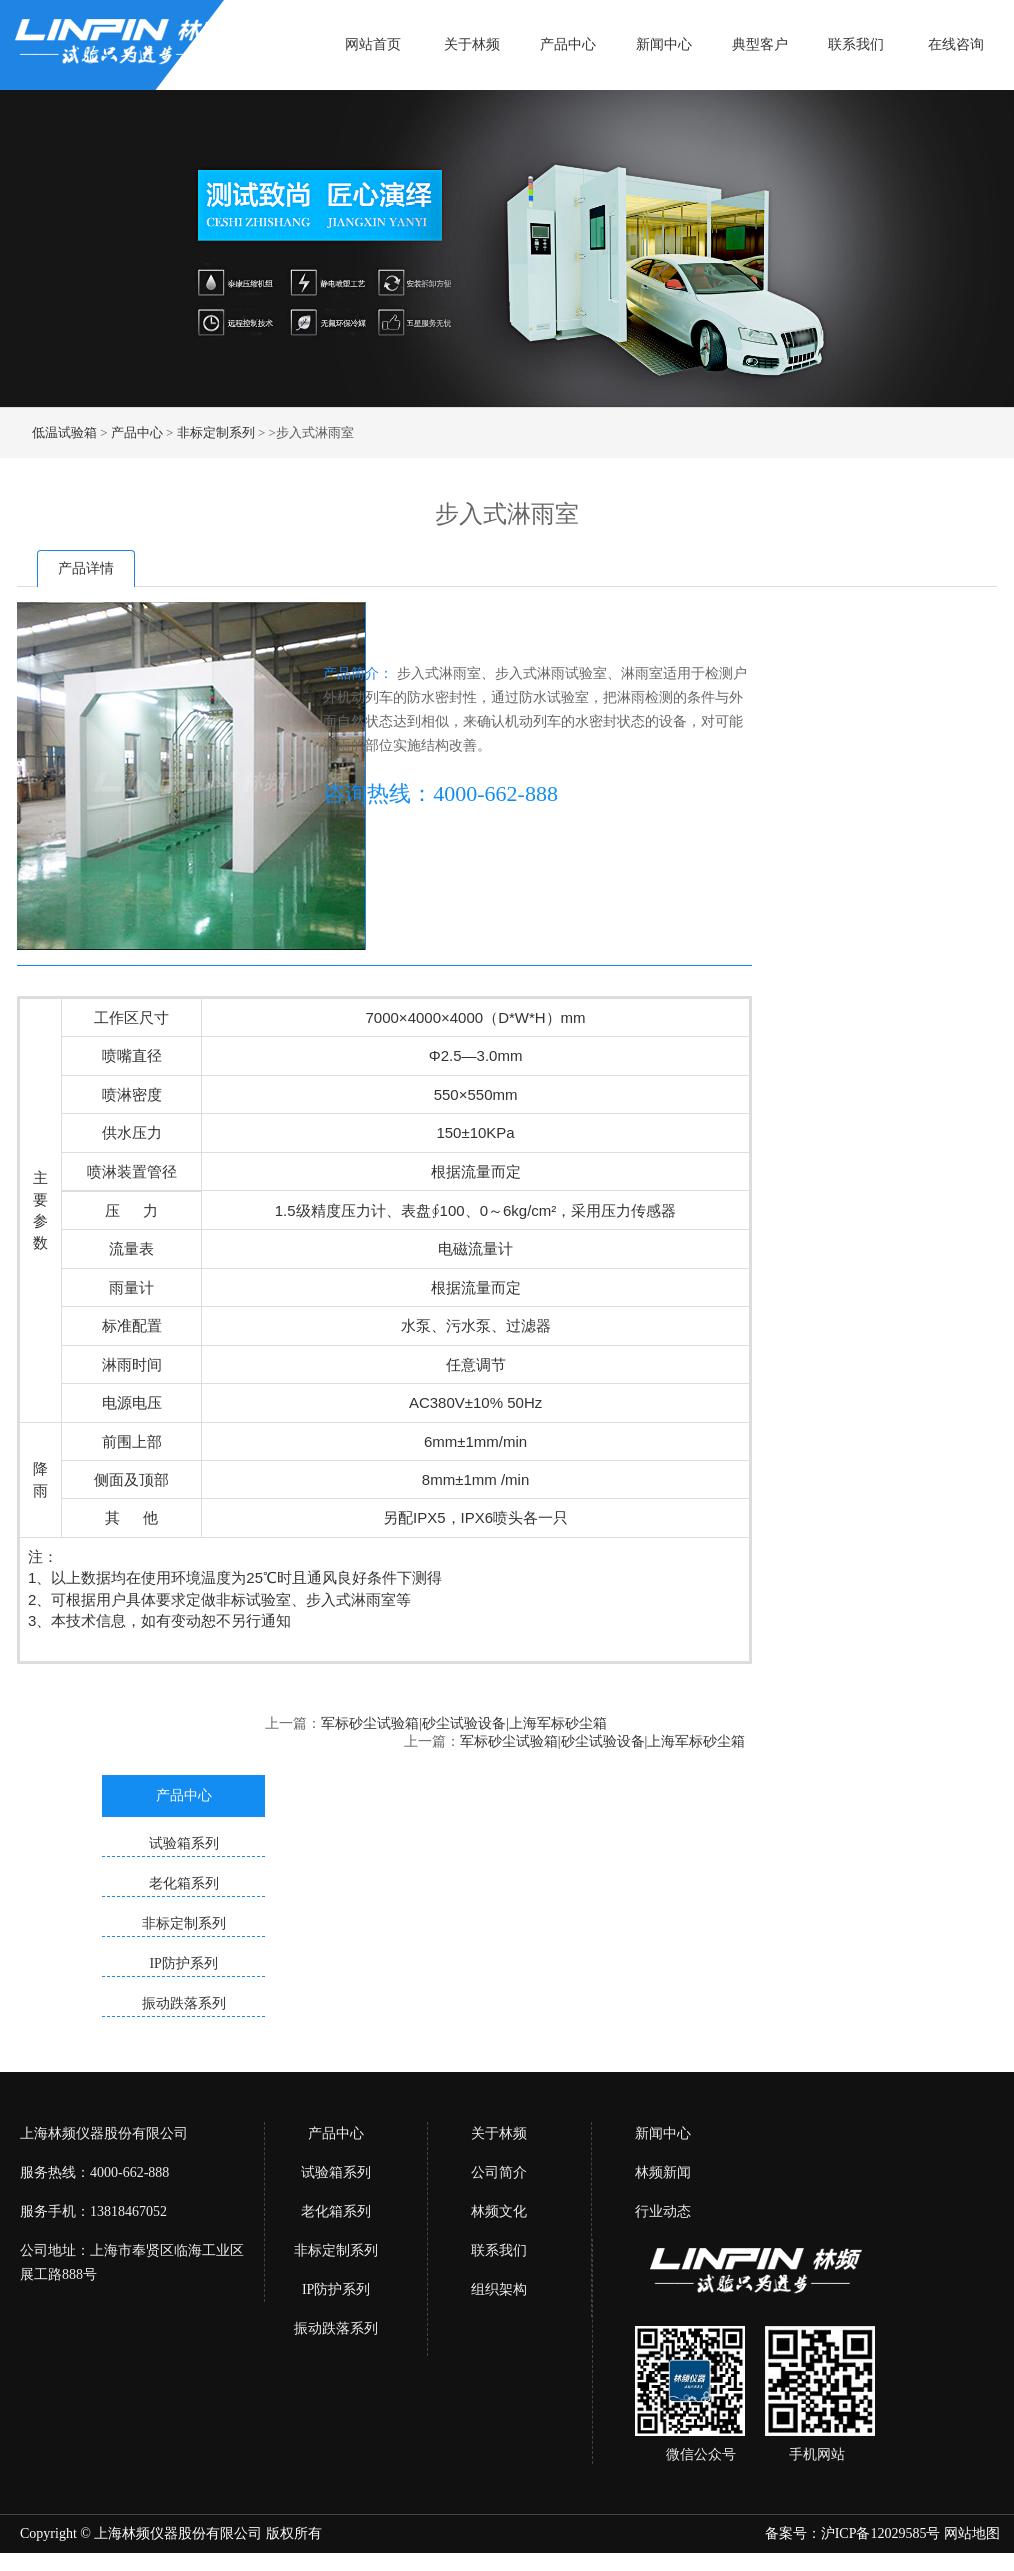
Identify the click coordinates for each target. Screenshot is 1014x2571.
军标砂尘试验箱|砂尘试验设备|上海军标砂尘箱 (464, 1723)
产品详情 (86, 568)
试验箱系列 (336, 2172)
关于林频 (472, 44)
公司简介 (499, 2172)
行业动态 (663, 2211)
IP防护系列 (336, 2289)
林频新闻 (663, 2172)
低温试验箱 (64, 432)
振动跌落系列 (336, 2328)
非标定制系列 (216, 432)
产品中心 (568, 44)
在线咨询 (956, 44)
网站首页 (373, 44)
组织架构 (499, 2289)
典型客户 (760, 44)
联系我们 (856, 44)
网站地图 (972, 2533)
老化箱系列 (336, 2211)
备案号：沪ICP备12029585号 (853, 2533)
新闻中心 (664, 44)
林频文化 (499, 2211)
